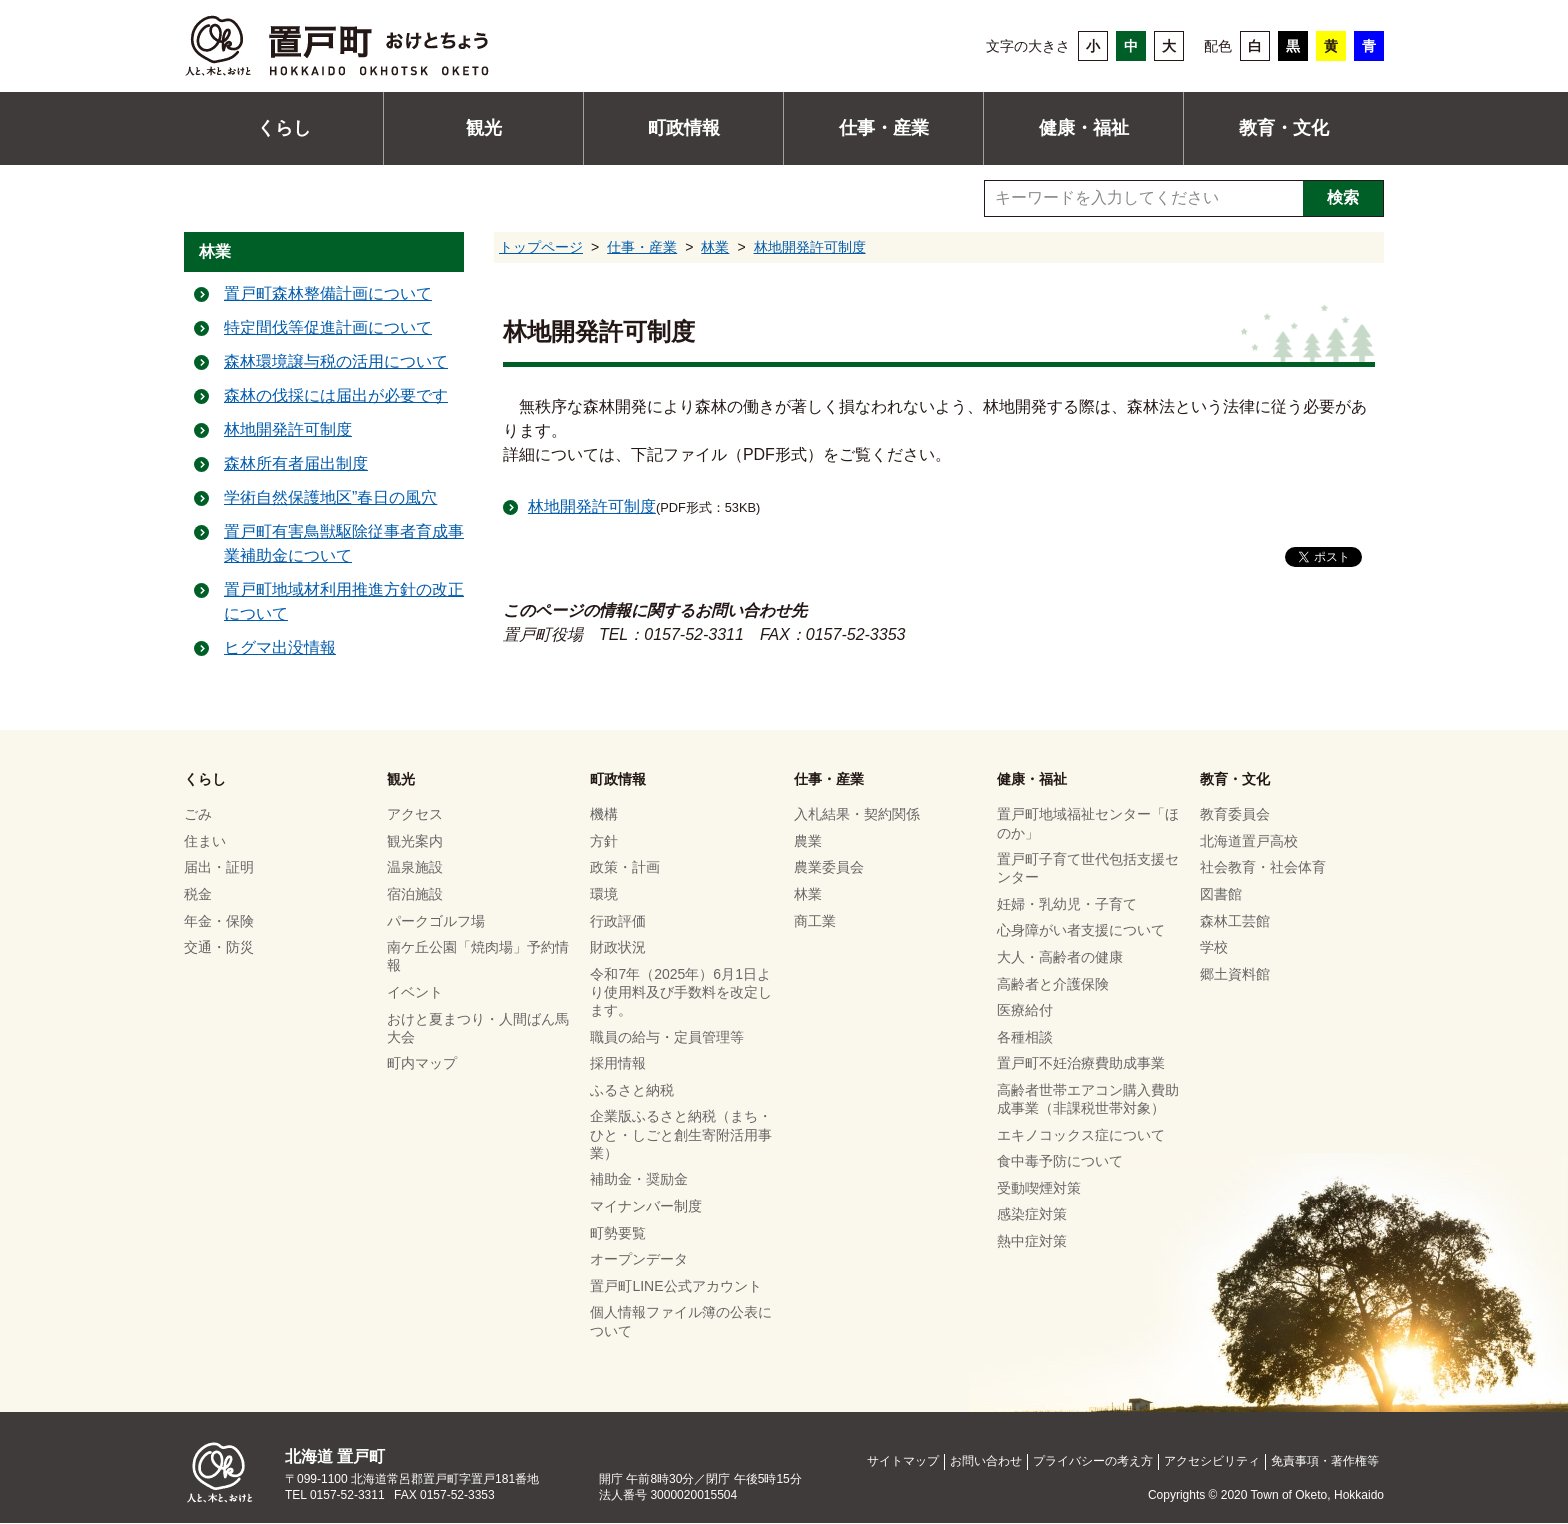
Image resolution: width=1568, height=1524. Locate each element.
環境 (604, 894)
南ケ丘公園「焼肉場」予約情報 (478, 956)
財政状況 (618, 947)
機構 (604, 815)
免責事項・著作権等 (1325, 1462)
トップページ (541, 247)
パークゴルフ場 (436, 921)
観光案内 (415, 841)
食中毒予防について (1060, 1161)
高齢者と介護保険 (1053, 984)
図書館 (1221, 894)
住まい (205, 841)
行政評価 (618, 921)
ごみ (198, 815)
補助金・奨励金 (639, 1180)
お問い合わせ (986, 1462)
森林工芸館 (1235, 921)
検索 (1343, 197)
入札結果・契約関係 (857, 815)
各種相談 (1025, 1037)
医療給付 (1025, 1010)
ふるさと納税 (632, 1090)
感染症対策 (1032, 1215)
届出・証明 (219, 868)
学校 (1214, 947)
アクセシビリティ (1212, 1462)
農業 (808, 841)
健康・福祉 (1084, 128)
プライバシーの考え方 (1093, 1462)
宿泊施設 (415, 894)
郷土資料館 (1235, 974)
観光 (484, 128)
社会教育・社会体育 (1263, 868)
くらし (284, 128)
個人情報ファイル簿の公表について (681, 1322)
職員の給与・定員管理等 (667, 1037)
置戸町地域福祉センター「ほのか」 (1088, 824)
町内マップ (422, 1064)
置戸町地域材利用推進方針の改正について (344, 602)
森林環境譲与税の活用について (336, 362)
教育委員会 (1235, 815)
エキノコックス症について (1081, 1135)
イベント (415, 992)
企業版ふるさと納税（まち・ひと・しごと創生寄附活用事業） (681, 1135)
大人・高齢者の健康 (1060, 957)
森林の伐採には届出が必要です (336, 396)
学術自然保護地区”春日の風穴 (330, 498)
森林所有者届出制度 (296, 464)
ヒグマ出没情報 (280, 648)
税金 (198, 894)
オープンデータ (639, 1259)
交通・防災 (219, 947)
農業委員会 (829, 868)
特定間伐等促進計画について (328, 328)
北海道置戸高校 (1249, 841)
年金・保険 (219, 921)
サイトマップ (903, 1462)
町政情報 (684, 128)
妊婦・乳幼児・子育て (1067, 904)
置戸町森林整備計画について (328, 294)
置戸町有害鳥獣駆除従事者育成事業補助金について (344, 544)
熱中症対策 (1032, 1241)
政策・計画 (625, 868)
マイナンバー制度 (646, 1206)
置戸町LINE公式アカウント (675, 1286)
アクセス (415, 815)
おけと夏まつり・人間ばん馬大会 (478, 1028)
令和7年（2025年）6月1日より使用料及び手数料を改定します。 (681, 992)
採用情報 (618, 1064)
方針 (604, 841)
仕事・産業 (884, 128)
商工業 (815, 921)
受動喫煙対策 (1039, 1188)
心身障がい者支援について (1081, 931)
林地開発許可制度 (810, 247)
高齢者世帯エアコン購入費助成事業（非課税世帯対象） (1088, 1099)
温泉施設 (415, 868)
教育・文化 (1284, 128)
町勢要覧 (618, 1233)
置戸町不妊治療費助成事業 (1081, 1064)
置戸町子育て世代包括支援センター (1088, 868)
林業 (715, 247)
